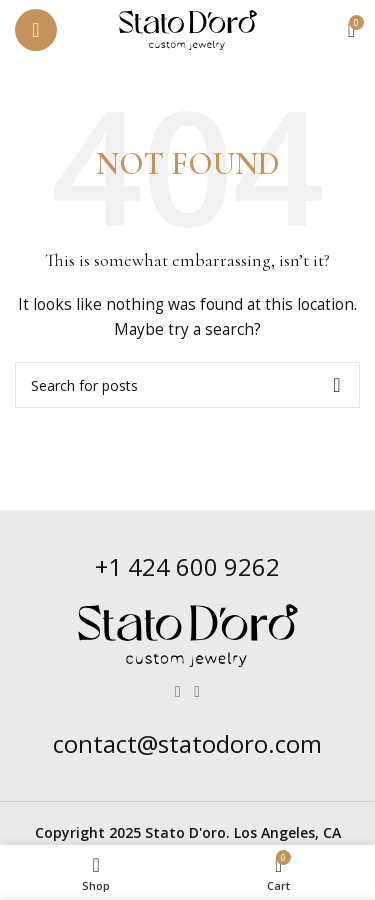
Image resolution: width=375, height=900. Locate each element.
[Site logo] (188, 28)
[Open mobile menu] (36, 30)
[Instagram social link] (197, 692)
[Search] (187, 385)
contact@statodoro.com (187, 743)
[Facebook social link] (177, 692)
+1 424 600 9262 (187, 566)
